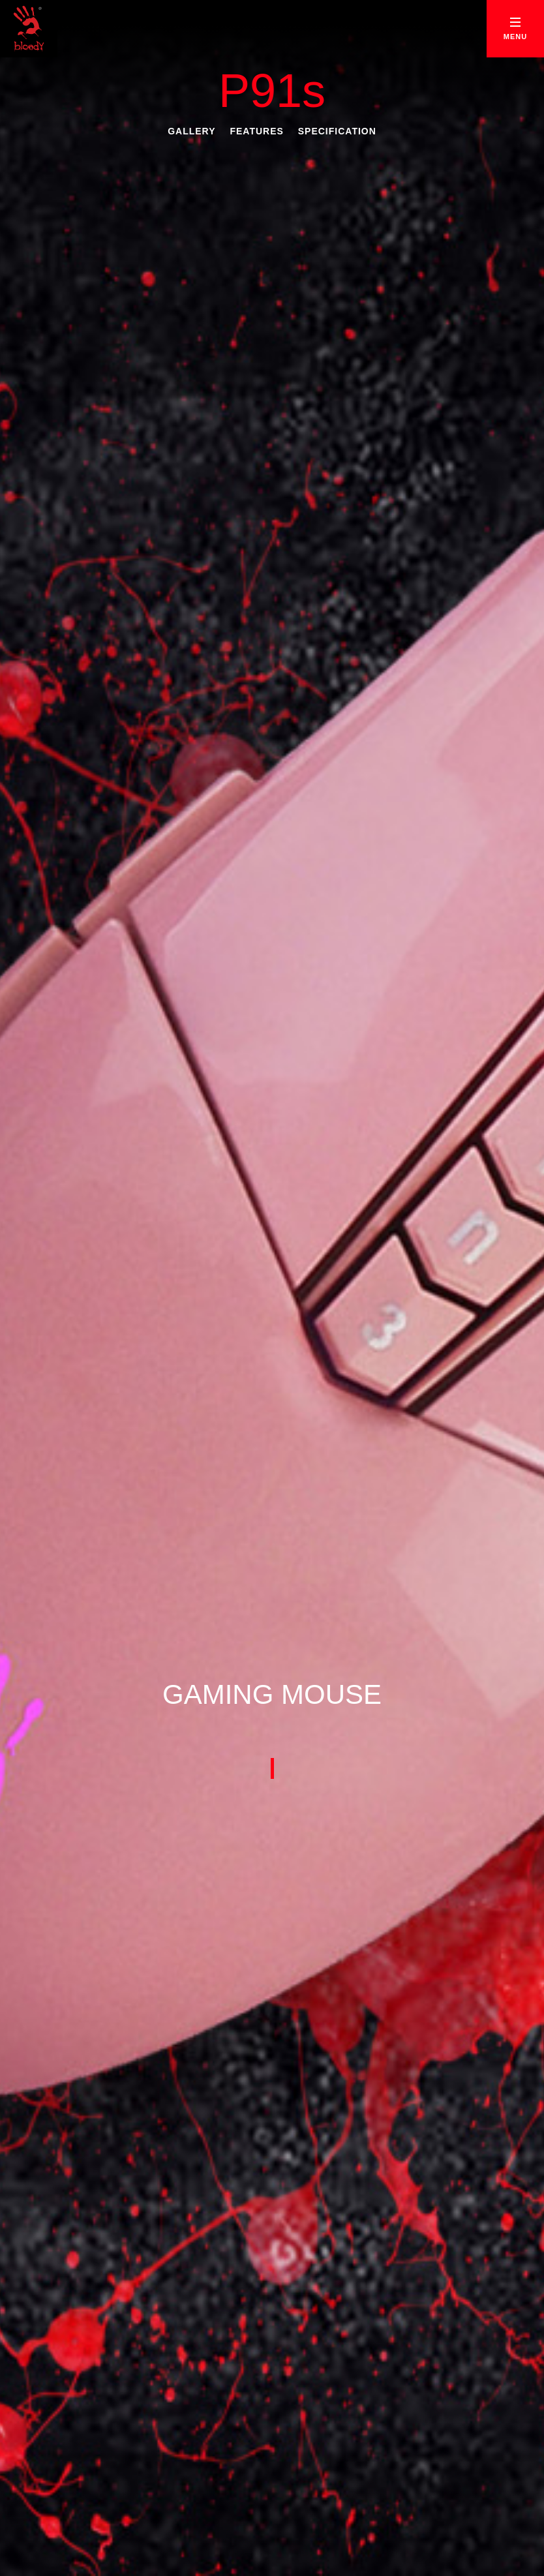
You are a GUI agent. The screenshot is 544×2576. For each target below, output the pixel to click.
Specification (337, 131)
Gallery (191, 131)
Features (256, 131)
